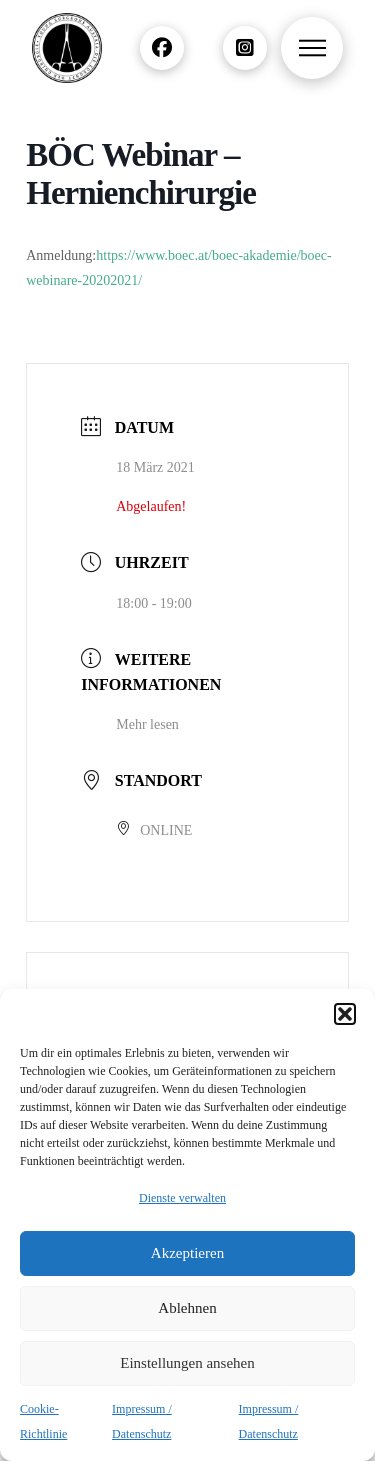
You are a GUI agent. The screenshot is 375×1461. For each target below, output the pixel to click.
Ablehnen (187, 1308)
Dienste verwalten (182, 1198)
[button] (345, 1014)
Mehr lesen (147, 724)
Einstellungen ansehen (187, 1363)
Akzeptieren (187, 1253)
